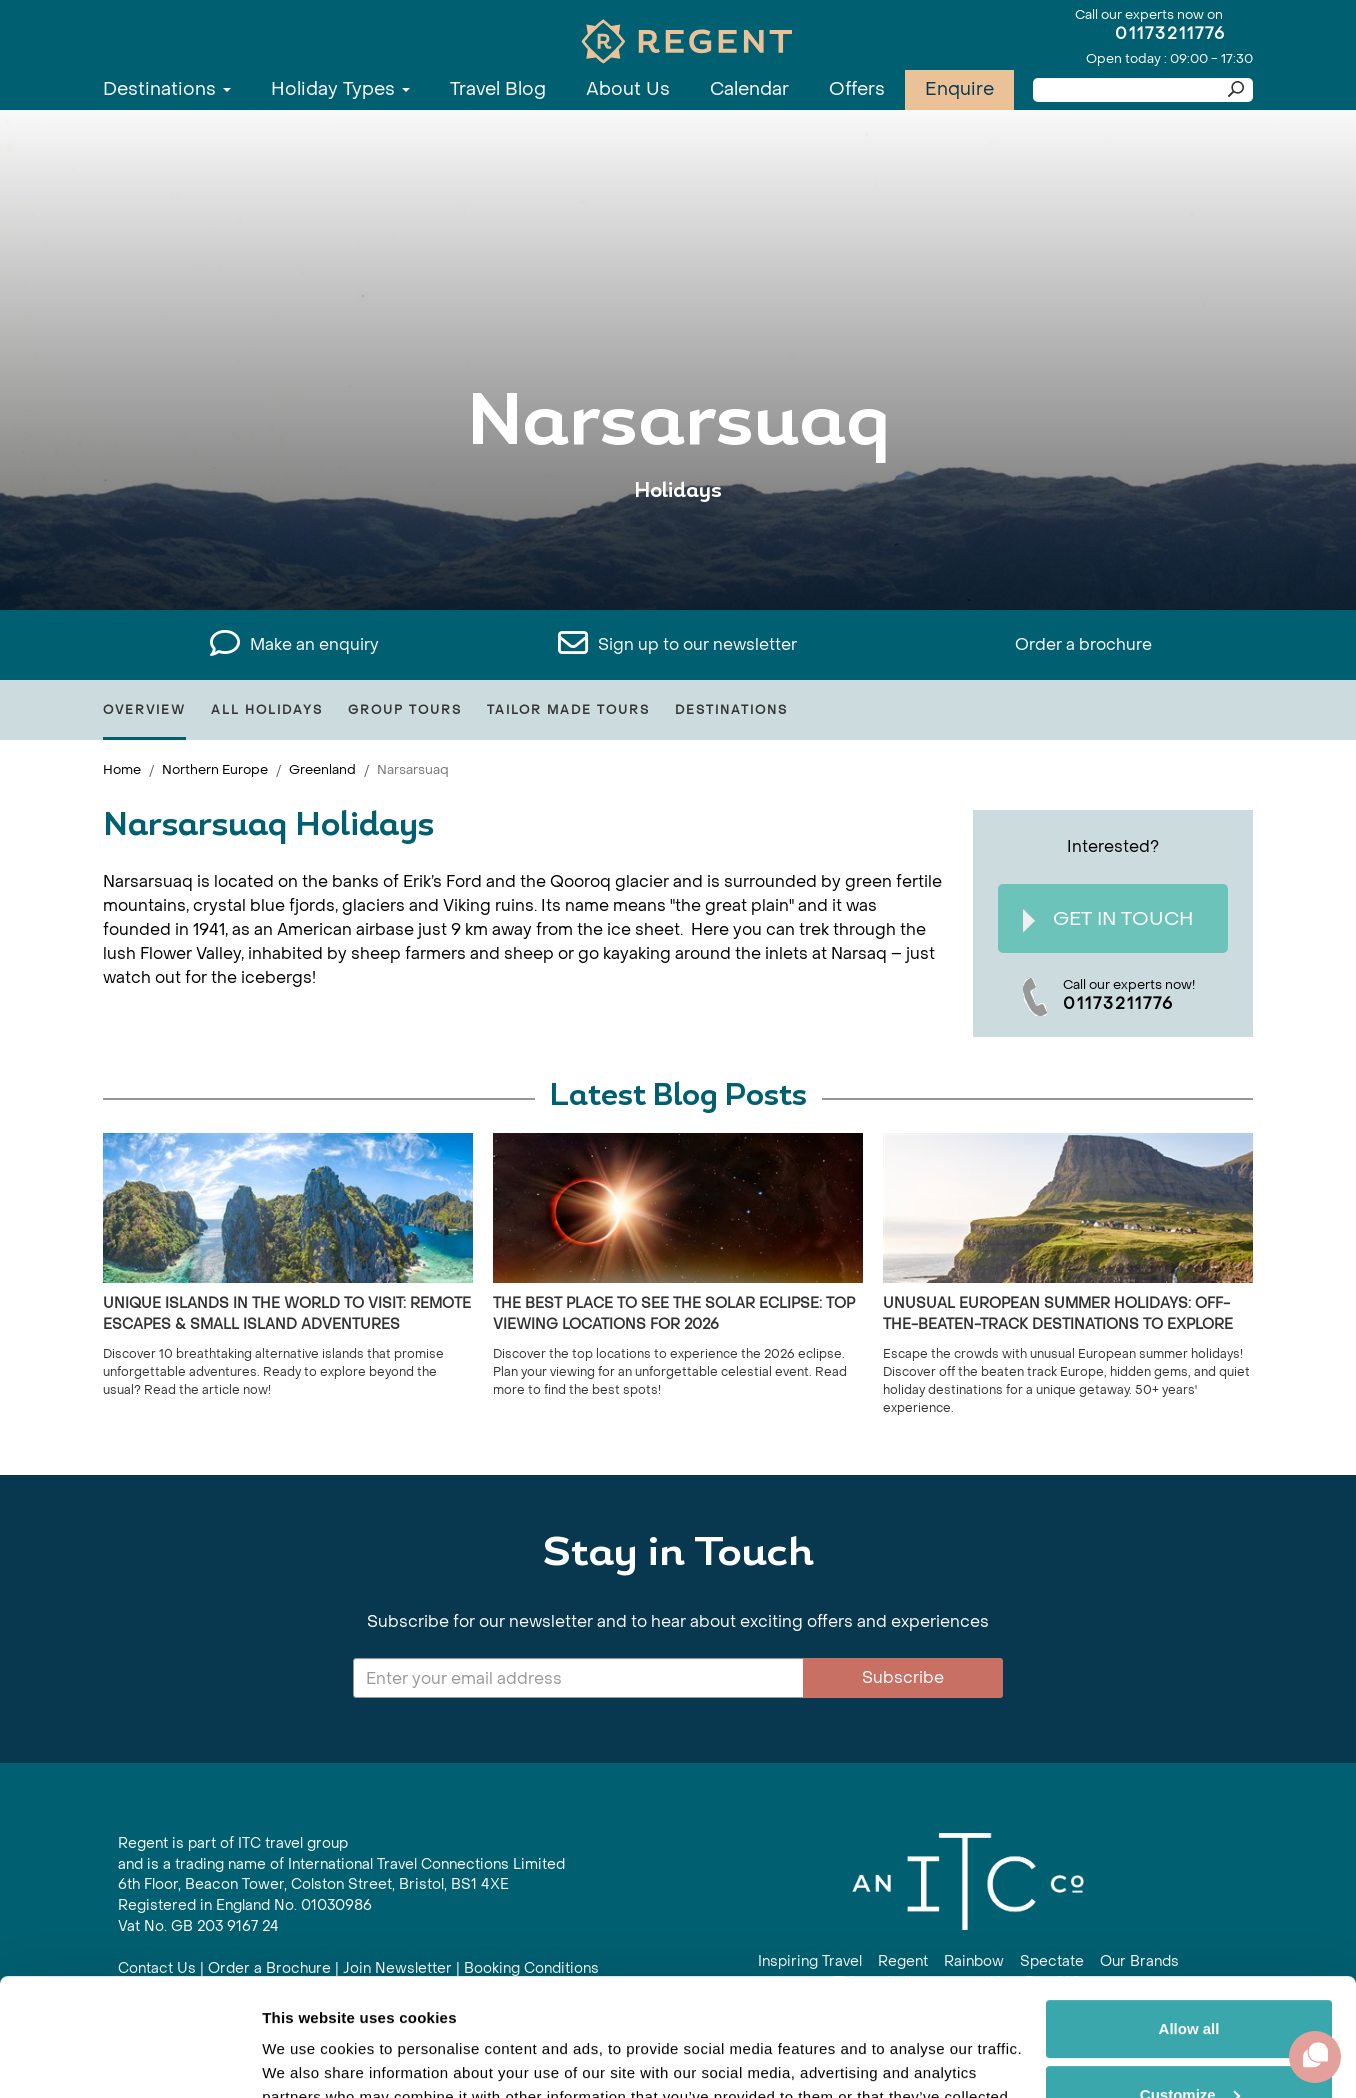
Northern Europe (215, 769)
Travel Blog (498, 89)
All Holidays (267, 710)
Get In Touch (1108, 919)
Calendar (749, 89)
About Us (628, 89)
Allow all (1189, 1911)
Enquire (959, 89)
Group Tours (405, 710)
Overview (144, 710)
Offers (857, 89)
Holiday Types (340, 89)
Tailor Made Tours (568, 710)
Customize (1190, 1976)
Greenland (322, 769)
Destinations (167, 89)
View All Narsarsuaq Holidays (678, 552)
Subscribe (903, 1677)
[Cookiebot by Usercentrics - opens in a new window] (129, 2059)
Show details (308, 2058)
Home (122, 769)
